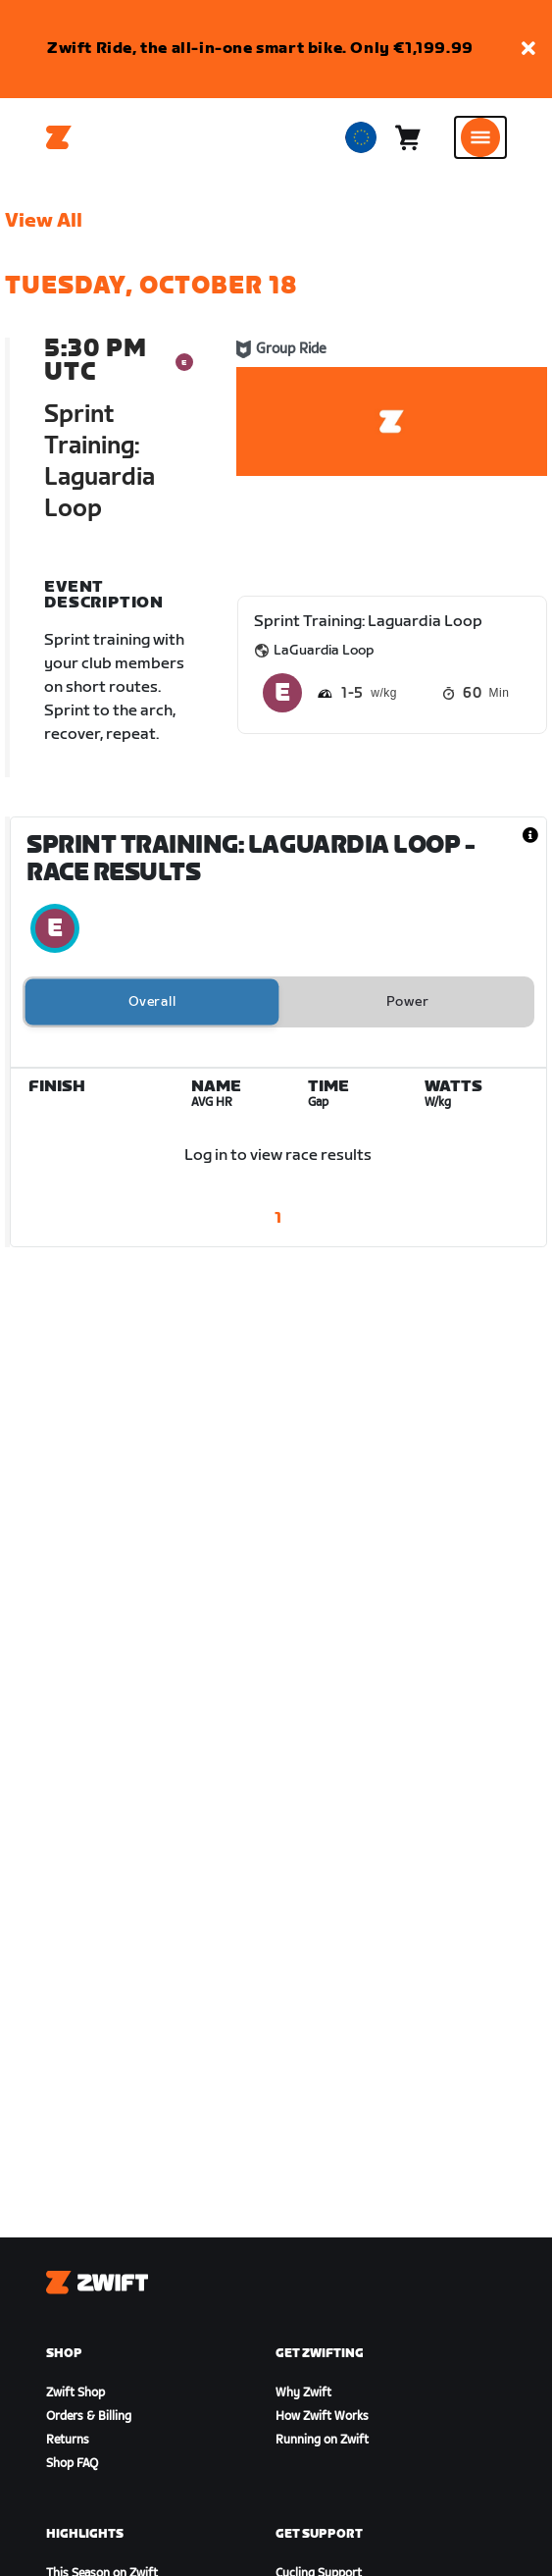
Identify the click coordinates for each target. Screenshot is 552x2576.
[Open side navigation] (480, 137)
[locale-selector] (360, 137)
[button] (528, 49)
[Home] (58, 137)
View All (43, 221)
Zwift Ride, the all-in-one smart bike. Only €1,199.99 (260, 48)
